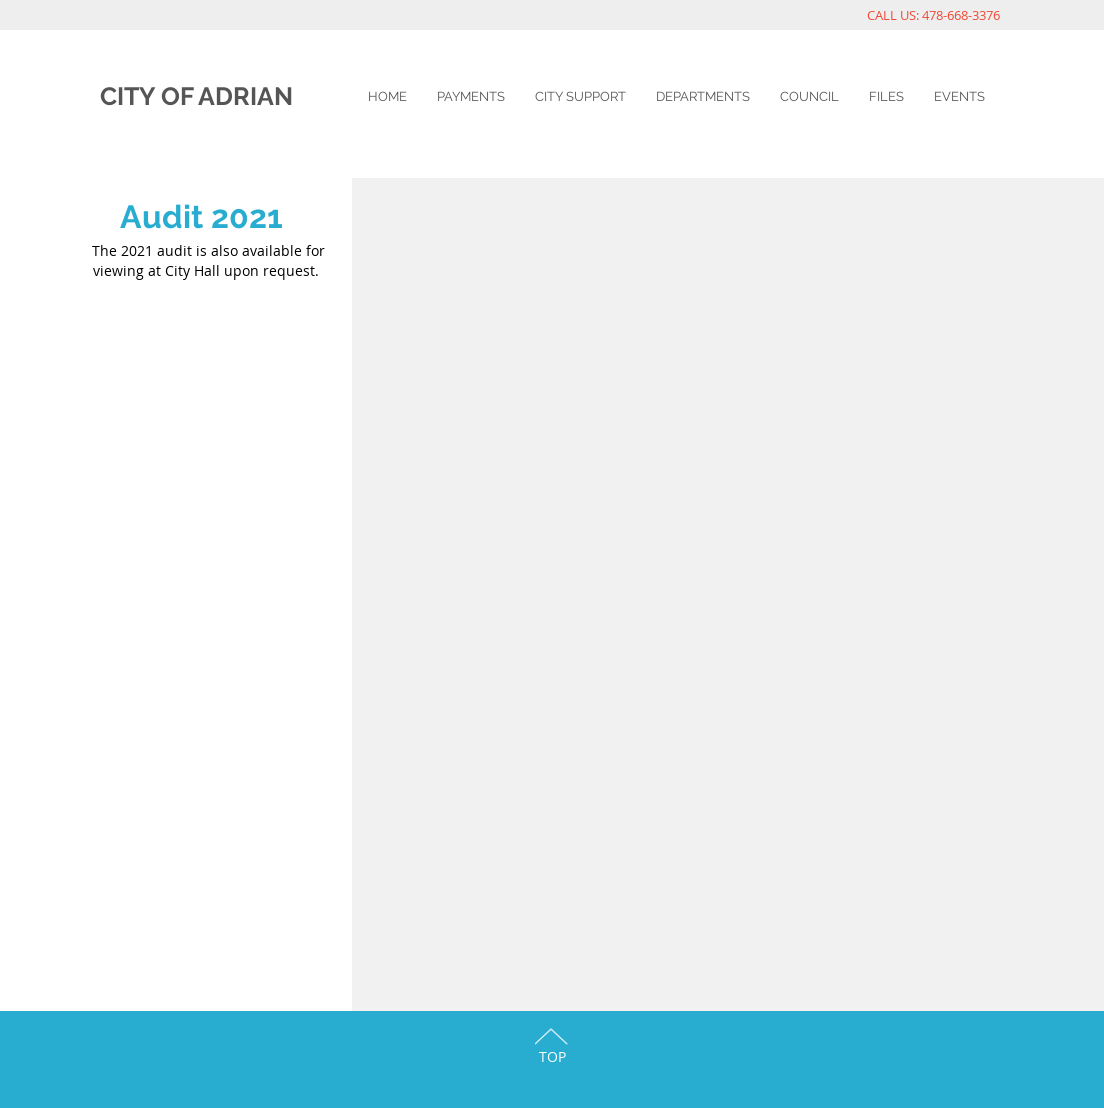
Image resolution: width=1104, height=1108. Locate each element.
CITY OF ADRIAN (196, 96)
